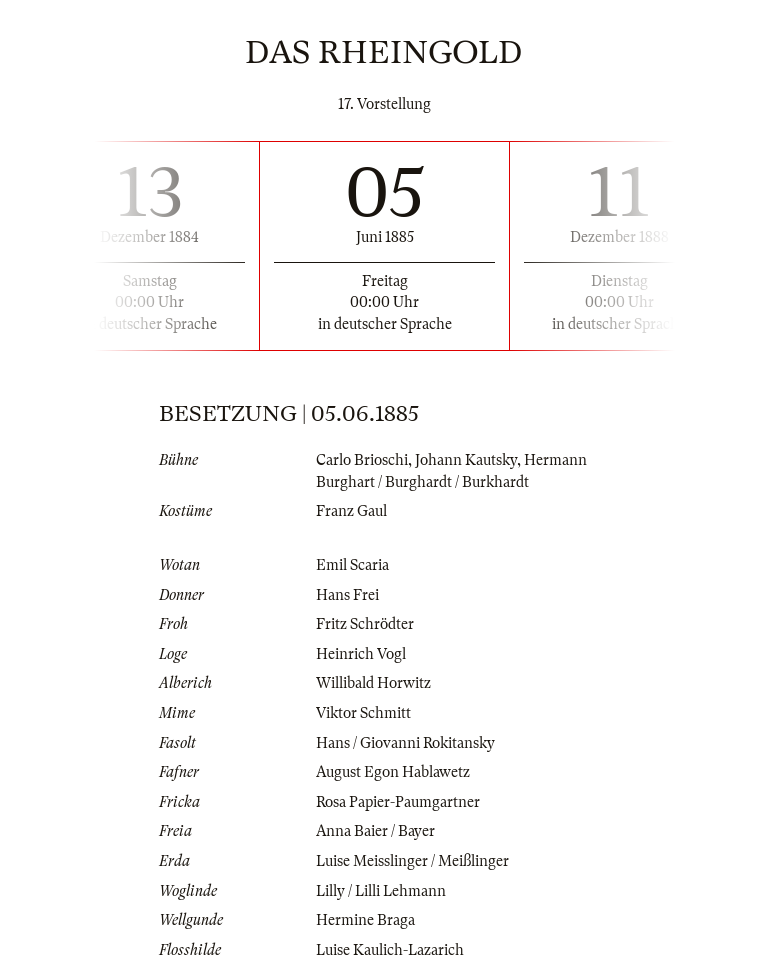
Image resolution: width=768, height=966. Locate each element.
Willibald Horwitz (373, 683)
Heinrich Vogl (361, 654)
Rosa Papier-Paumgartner (398, 802)
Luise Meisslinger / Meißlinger (412, 861)
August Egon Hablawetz (393, 772)
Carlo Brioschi (362, 460)
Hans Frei (347, 595)
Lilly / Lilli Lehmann (381, 891)
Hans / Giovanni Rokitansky (405, 743)
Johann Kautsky (466, 460)
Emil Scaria (352, 565)
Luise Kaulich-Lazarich (390, 950)
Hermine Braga (365, 920)
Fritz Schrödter (365, 624)
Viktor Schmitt (363, 713)
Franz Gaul (351, 511)
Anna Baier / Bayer (375, 831)
